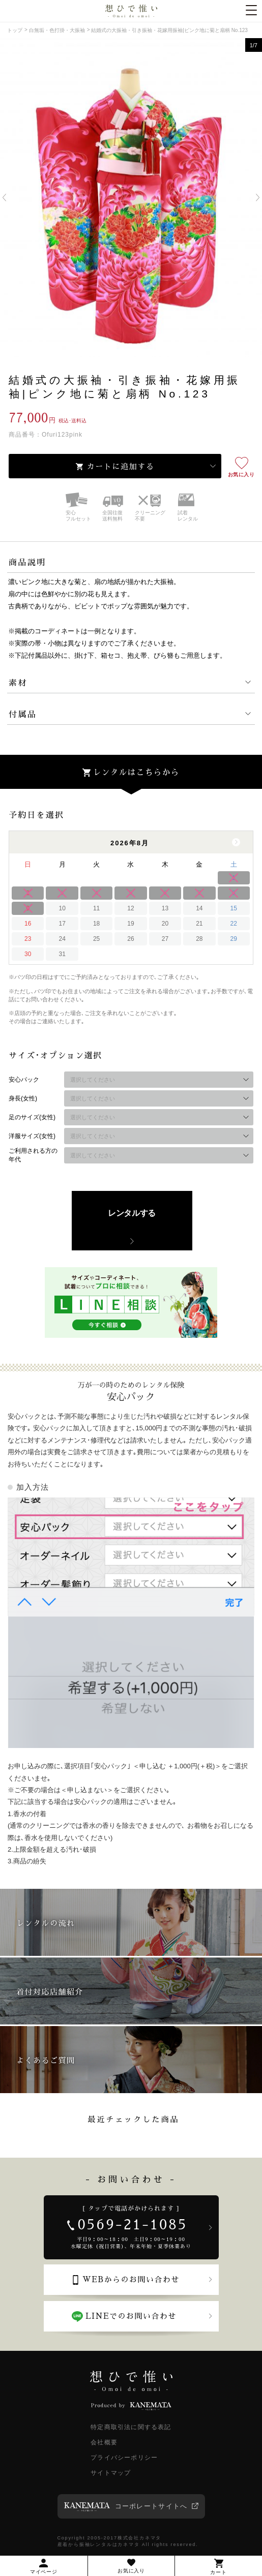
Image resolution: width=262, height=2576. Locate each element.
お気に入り (241, 474)
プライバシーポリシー (124, 2458)
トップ (14, 30)
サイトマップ (111, 2473)
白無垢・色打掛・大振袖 (57, 30)
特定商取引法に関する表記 (131, 2427)
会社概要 (104, 2442)
